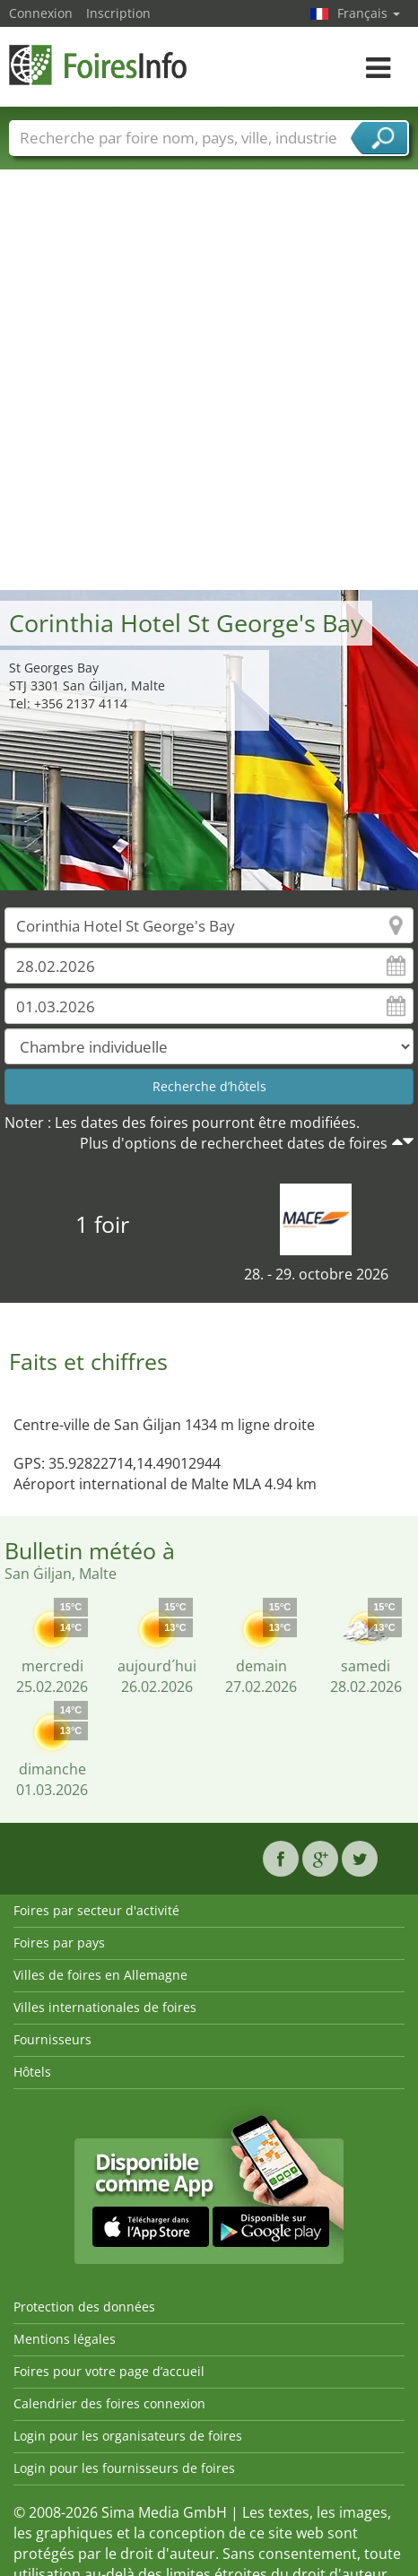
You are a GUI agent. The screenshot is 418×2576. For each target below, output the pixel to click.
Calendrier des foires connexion (109, 2403)
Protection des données (84, 2306)
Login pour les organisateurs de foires (127, 2435)
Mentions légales (64, 2338)
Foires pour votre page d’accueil (109, 2371)
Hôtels (32, 2071)
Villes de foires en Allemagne (100, 1974)
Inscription (118, 13)
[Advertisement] (202, 379)
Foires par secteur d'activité (96, 1910)
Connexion (41, 13)
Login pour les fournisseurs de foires (124, 2467)
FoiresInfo (98, 65)
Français (368, 13)
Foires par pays (59, 1942)
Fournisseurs (52, 2039)
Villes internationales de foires (104, 2007)
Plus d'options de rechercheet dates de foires (234, 1143)
